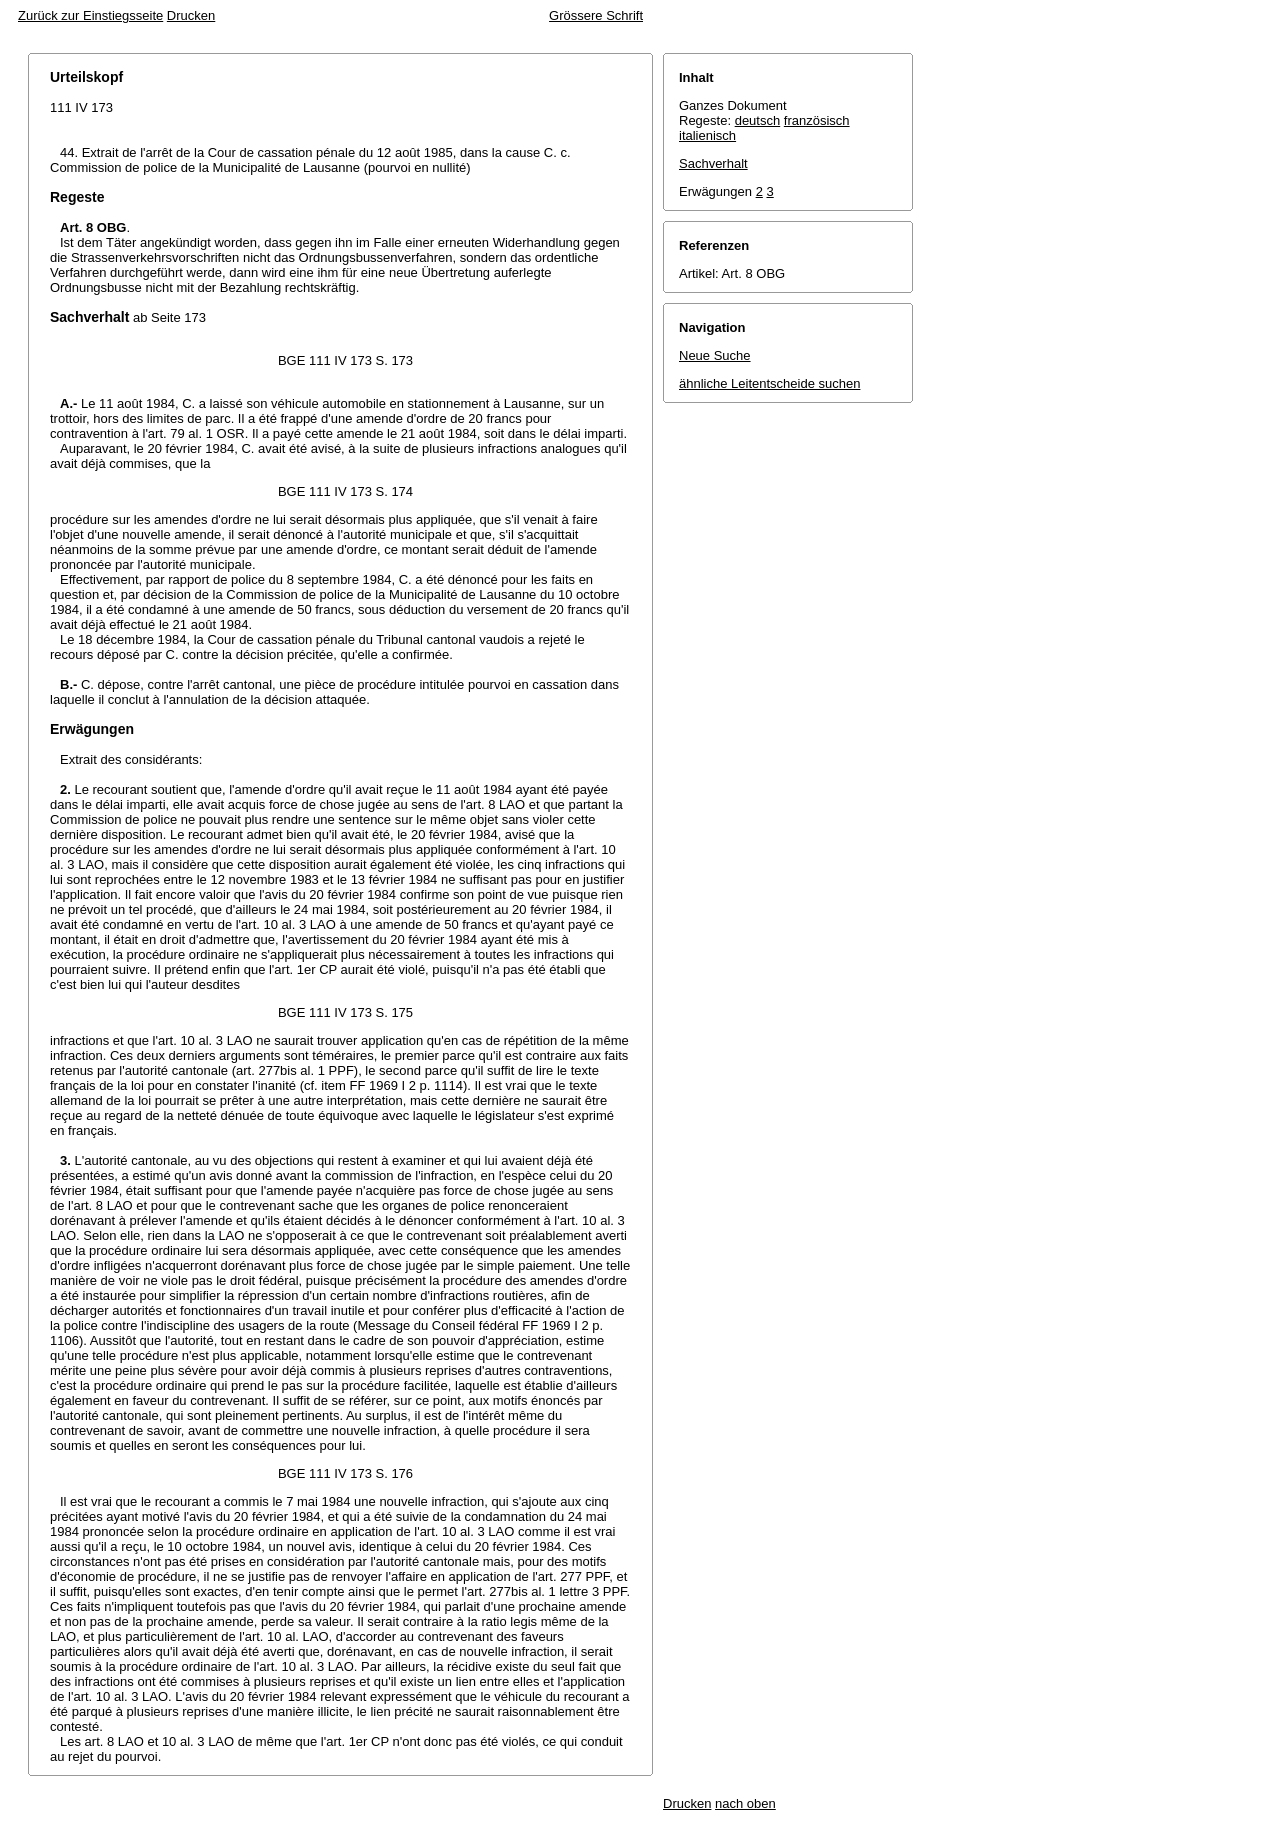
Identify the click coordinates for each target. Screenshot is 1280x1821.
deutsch (758, 120)
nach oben (745, 1803)
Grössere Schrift (596, 15)
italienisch (707, 135)
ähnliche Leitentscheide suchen (769, 383)
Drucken (191, 15)
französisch (817, 120)
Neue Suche (715, 355)
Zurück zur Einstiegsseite (90, 15)
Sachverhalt (713, 163)
